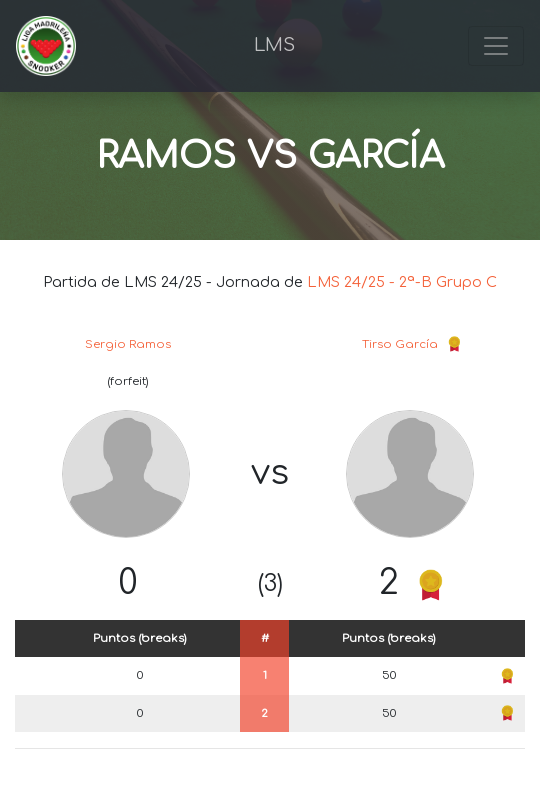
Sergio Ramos (128, 344)
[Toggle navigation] (496, 46)
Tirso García (400, 344)
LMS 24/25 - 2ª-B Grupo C (402, 282)
